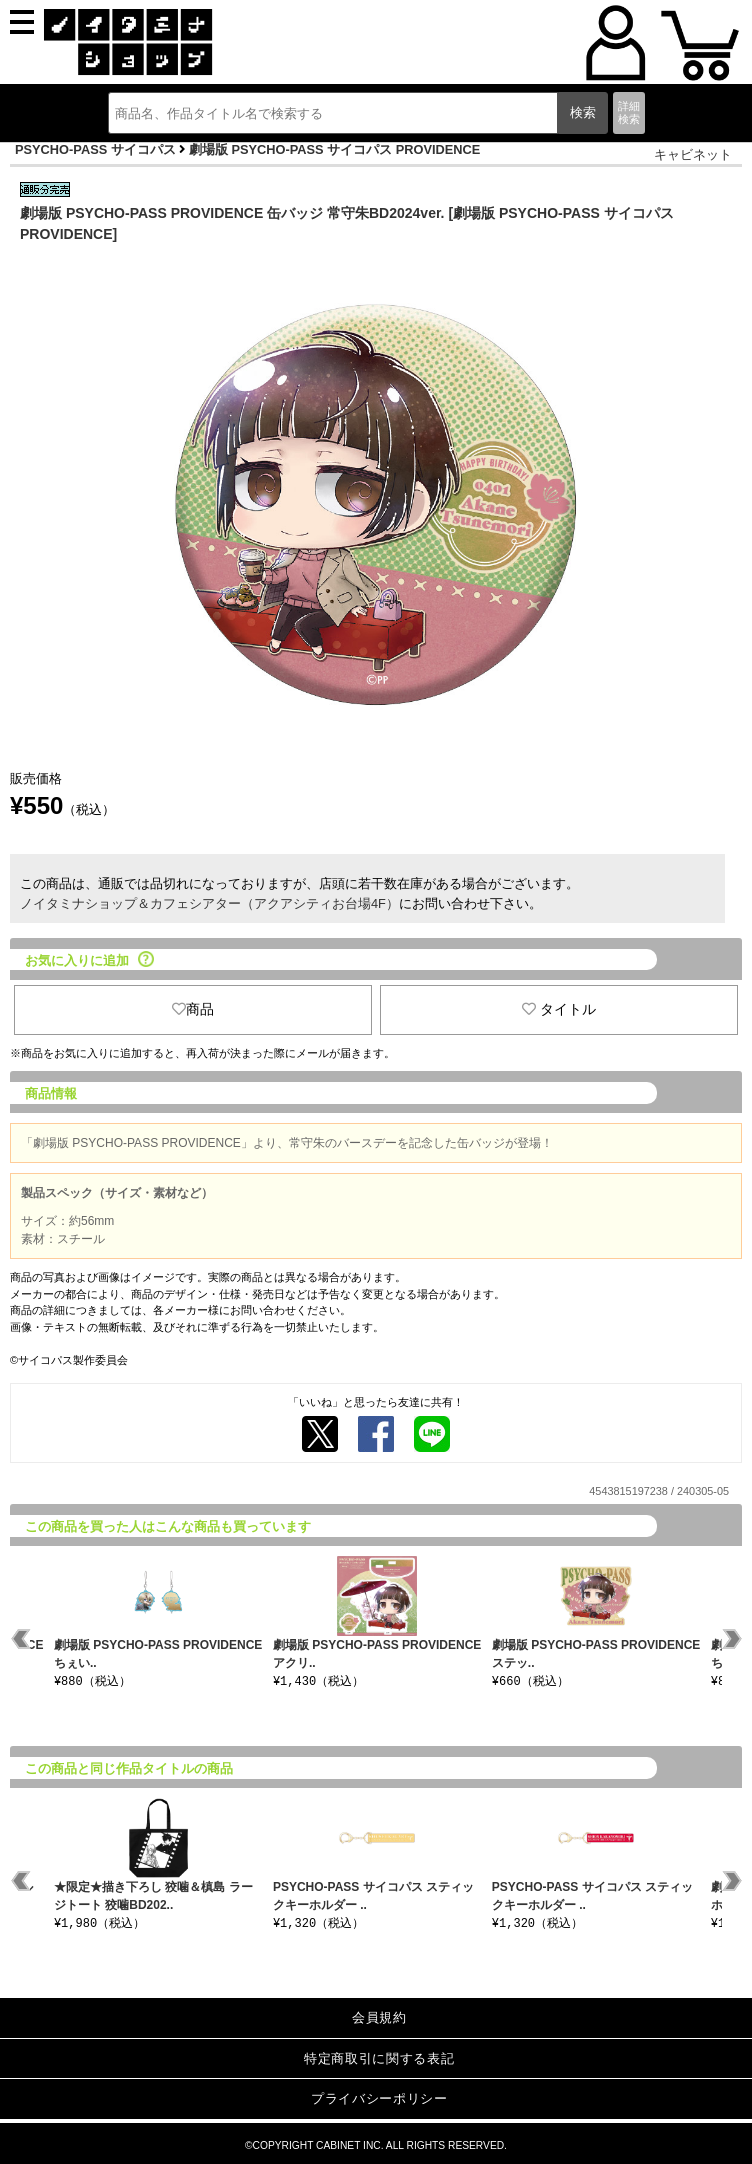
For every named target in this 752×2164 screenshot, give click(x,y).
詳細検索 (629, 112)
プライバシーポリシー (379, 2098)
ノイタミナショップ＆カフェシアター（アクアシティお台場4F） (209, 903)
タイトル (559, 1009)
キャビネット (693, 154)
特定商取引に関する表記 (379, 2058)
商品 (193, 1009)
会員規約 (379, 2017)
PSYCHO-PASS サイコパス (95, 149)
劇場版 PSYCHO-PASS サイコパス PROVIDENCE (335, 149)
